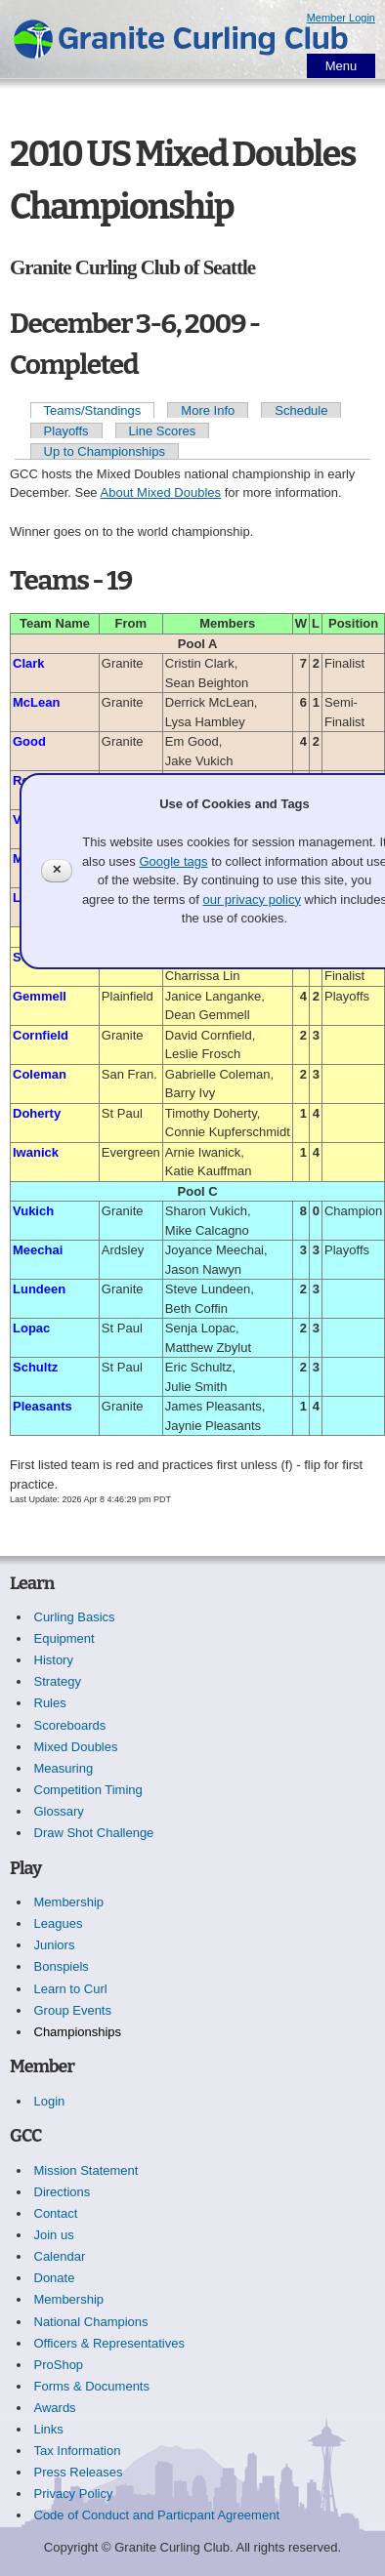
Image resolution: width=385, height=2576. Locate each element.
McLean (36, 702)
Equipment (64, 1638)
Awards (55, 2407)
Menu (341, 66)
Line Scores (162, 431)
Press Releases (78, 2472)
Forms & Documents (92, 2386)
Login (49, 2101)
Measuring (64, 1768)
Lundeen (39, 1289)
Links (49, 2429)
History (53, 1660)
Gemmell (39, 996)
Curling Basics (74, 1617)
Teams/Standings (93, 410)
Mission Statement (86, 2170)
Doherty (37, 1113)
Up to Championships (104, 451)
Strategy (57, 1681)
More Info (208, 410)
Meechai (38, 1250)
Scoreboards (70, 1725)
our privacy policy (251, 899)
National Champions (91, 2321)
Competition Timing (88, 1789)
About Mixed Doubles (161, 492)
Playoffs (66, 431)
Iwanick (36, 1152)
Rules (50, 1703)
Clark (29, 663)
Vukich (33, 1211)
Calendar (60, 2256)
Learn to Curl (70, 1989)
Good (29, 741)
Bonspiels (61, 1966)
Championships (78, 2031)
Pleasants (42, 1406)
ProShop (59, 2364)
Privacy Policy (73, 2493)
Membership (69, 1902)
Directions (62, 2192)
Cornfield (40, 1035)
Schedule (301, 410)
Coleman (39, 1074)
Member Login (341, 17)
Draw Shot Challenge (94, 1832)
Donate (54, 2277)
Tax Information (77, 2450)
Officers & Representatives (109, 2343)
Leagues (58, 1923)
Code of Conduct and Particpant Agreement (157, 2515)
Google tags (173, 861)
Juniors (54, 1945)
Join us (54, 2235)
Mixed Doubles (76, 1746)
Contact (56, 2213)
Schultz (35, 1367)
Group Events (73, 2010)
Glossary (59, 1811)
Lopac (31, 1328)
